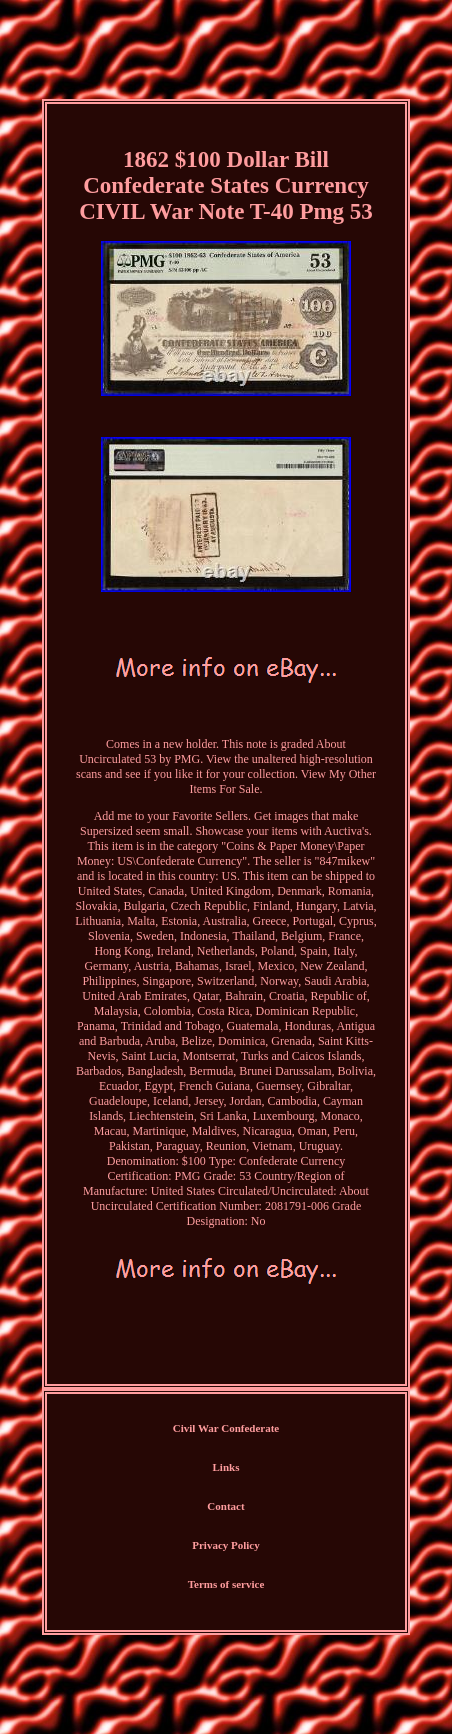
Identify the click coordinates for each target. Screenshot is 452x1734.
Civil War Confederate (226, 1428)
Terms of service (226, 1584)
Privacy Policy (226, 1545)
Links (226, 1467)
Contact (225, 1506)
